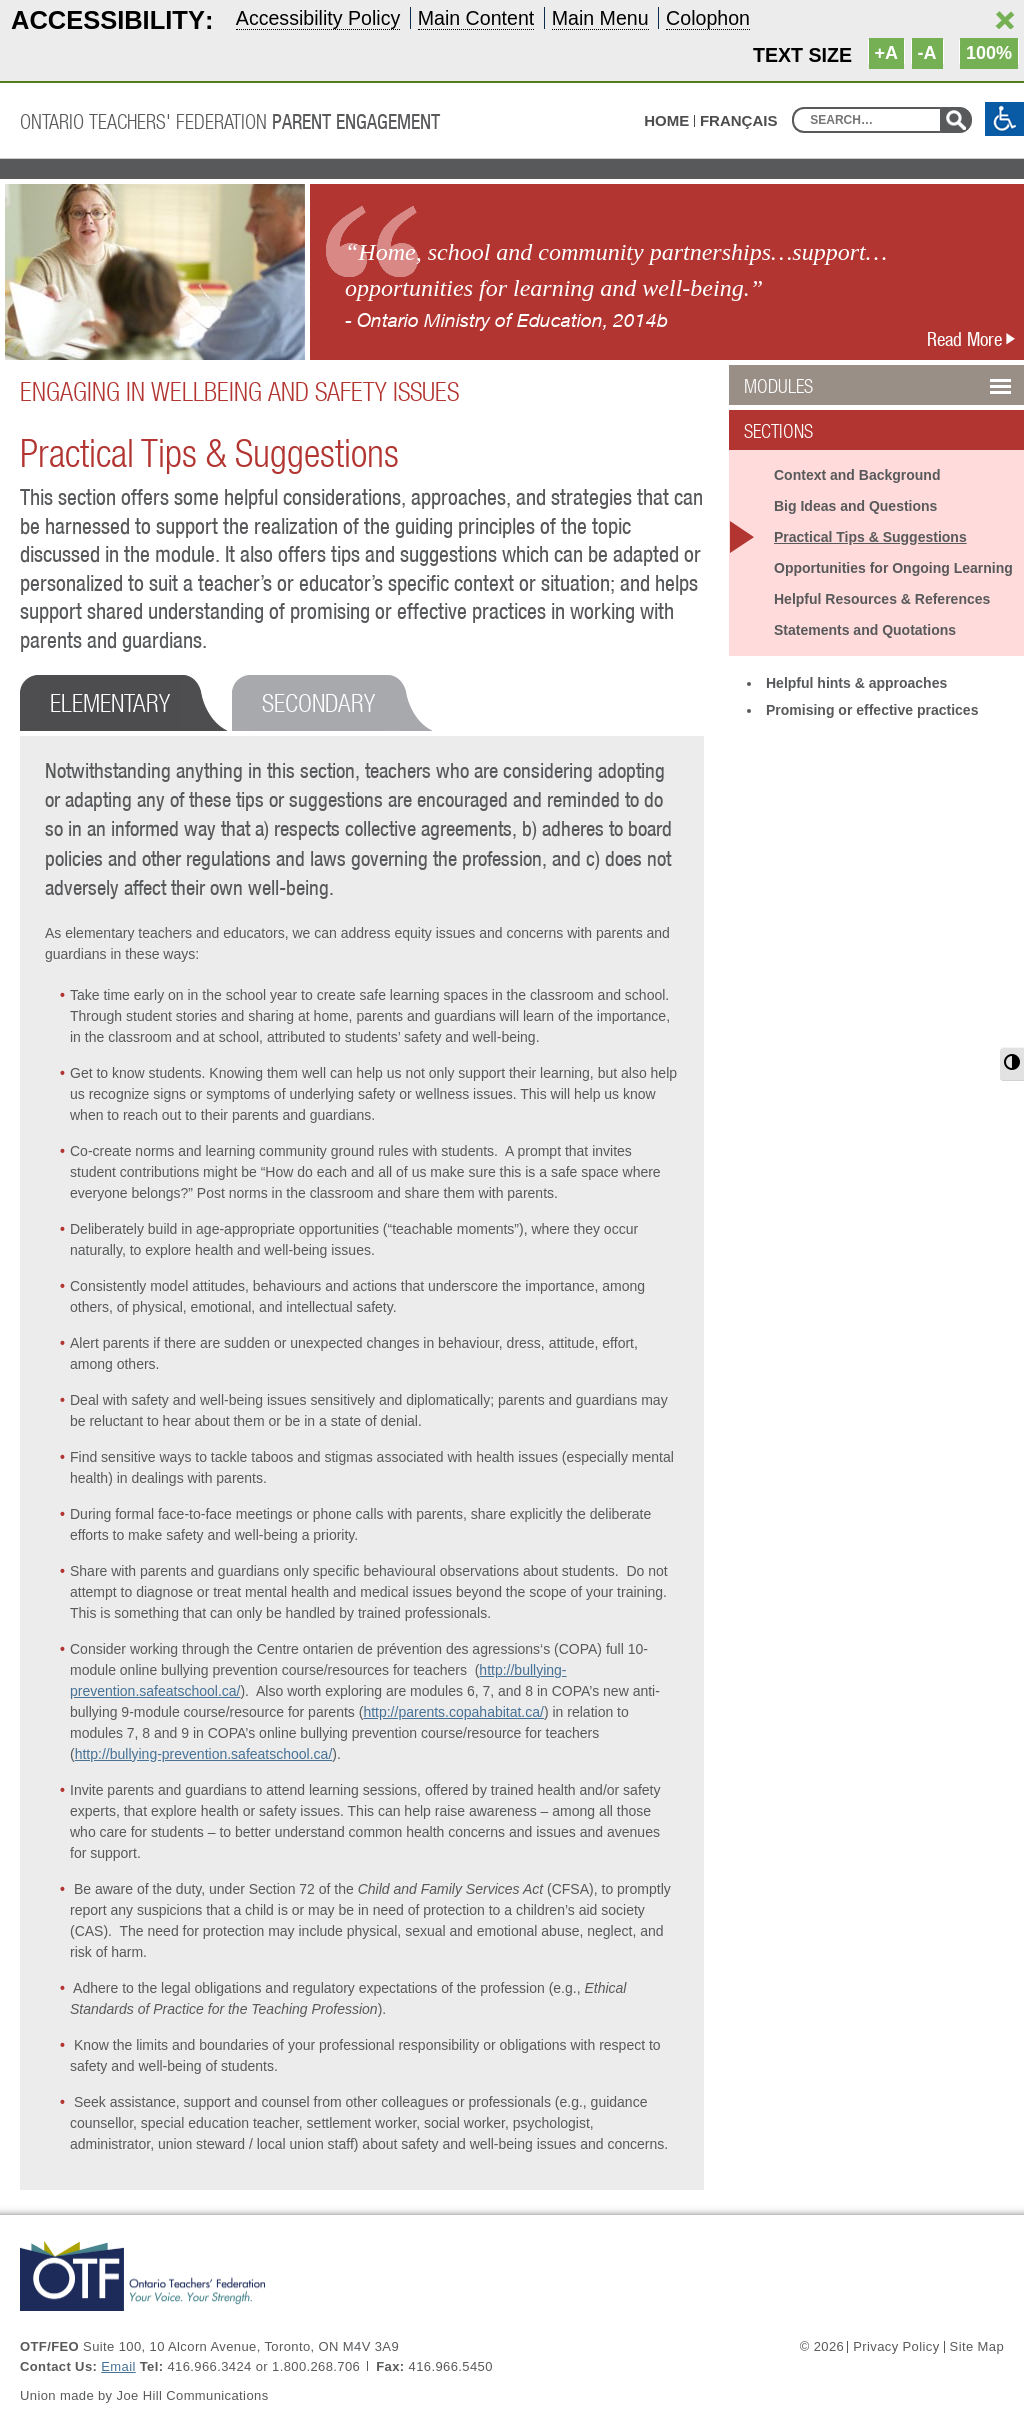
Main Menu (600, 18)
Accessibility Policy (318, 18)
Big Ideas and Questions (855, 506)
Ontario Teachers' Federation (230, 121)
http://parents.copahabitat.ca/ (453, 1712)
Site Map (977, 2347)
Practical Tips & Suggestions (870, 537)
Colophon (708, 18)
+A (887, 53)
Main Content (476, 18)
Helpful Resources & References (882, 599)
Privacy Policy (896, 2347)
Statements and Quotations (865, 630)
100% (989, 53)
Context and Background (857, 475)
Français (739, 121)
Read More (975, 338)
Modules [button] (829, 386)
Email (118, 2366)
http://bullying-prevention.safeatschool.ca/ (204, 1754)
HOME (666, 120)
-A (927, 53)
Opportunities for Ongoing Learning (893, 568)
